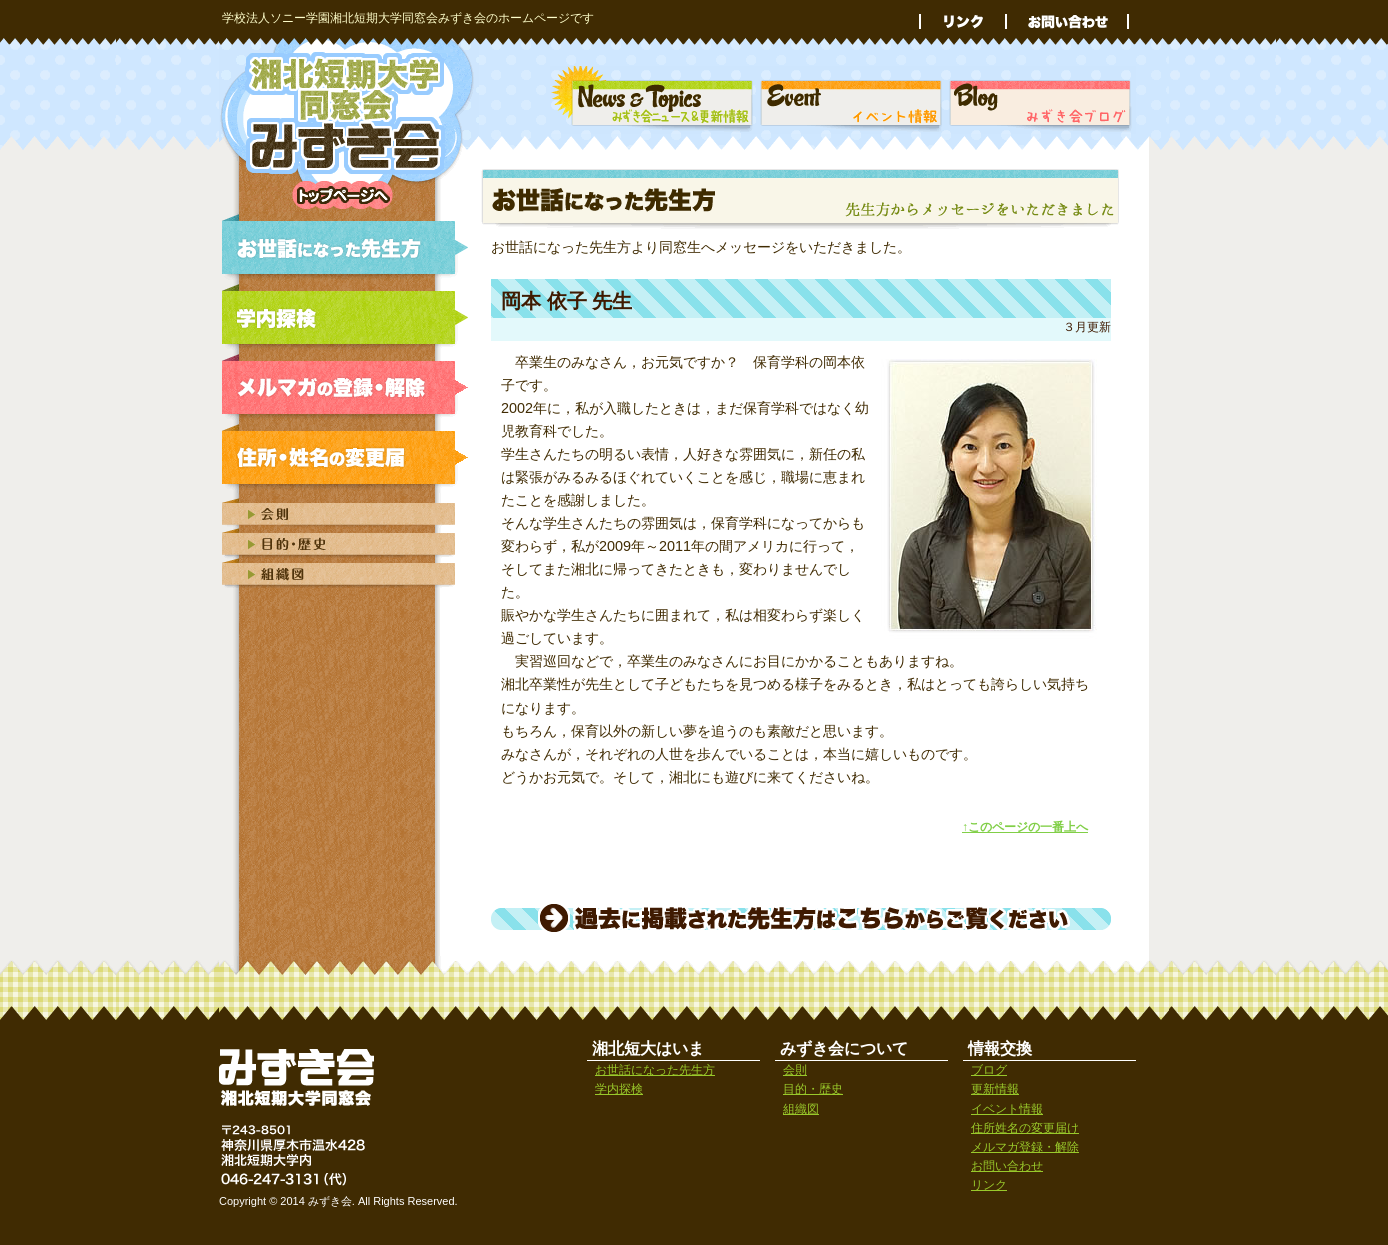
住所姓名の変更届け (1025, 1128)
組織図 (801, 1109)
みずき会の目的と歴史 (349, 543)
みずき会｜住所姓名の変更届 (349, 458)
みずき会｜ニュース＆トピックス (653, 100)
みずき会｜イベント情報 (851, 100)
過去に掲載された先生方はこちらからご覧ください (801, 918)
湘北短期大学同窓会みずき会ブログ (1041, 100)
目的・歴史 (813, 1089)
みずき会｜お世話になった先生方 (349, 248)
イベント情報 (1007, 1109)
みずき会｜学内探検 (349, 318)
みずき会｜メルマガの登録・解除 (349, 388)
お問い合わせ (1067, 21)
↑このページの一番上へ (1025, 827)
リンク (962, 21)
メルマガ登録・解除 (1025, 1147)
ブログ (989, 1070)
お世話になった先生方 (655, 1070)
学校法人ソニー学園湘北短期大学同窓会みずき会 (349, 123)
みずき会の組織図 (349, 573)
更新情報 (995, 1089)
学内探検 (619, 1089)
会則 (795, 1070)
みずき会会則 (349, 510)
